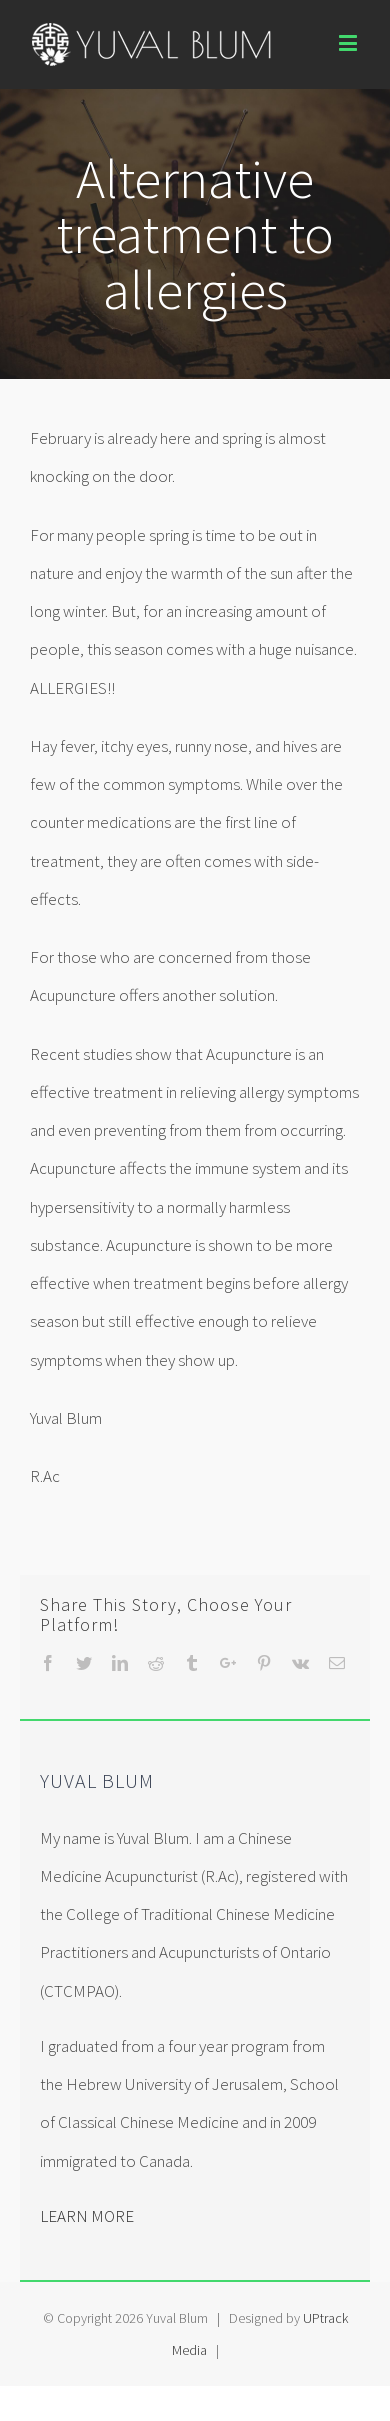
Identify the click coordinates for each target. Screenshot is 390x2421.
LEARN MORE (87, 2216)
